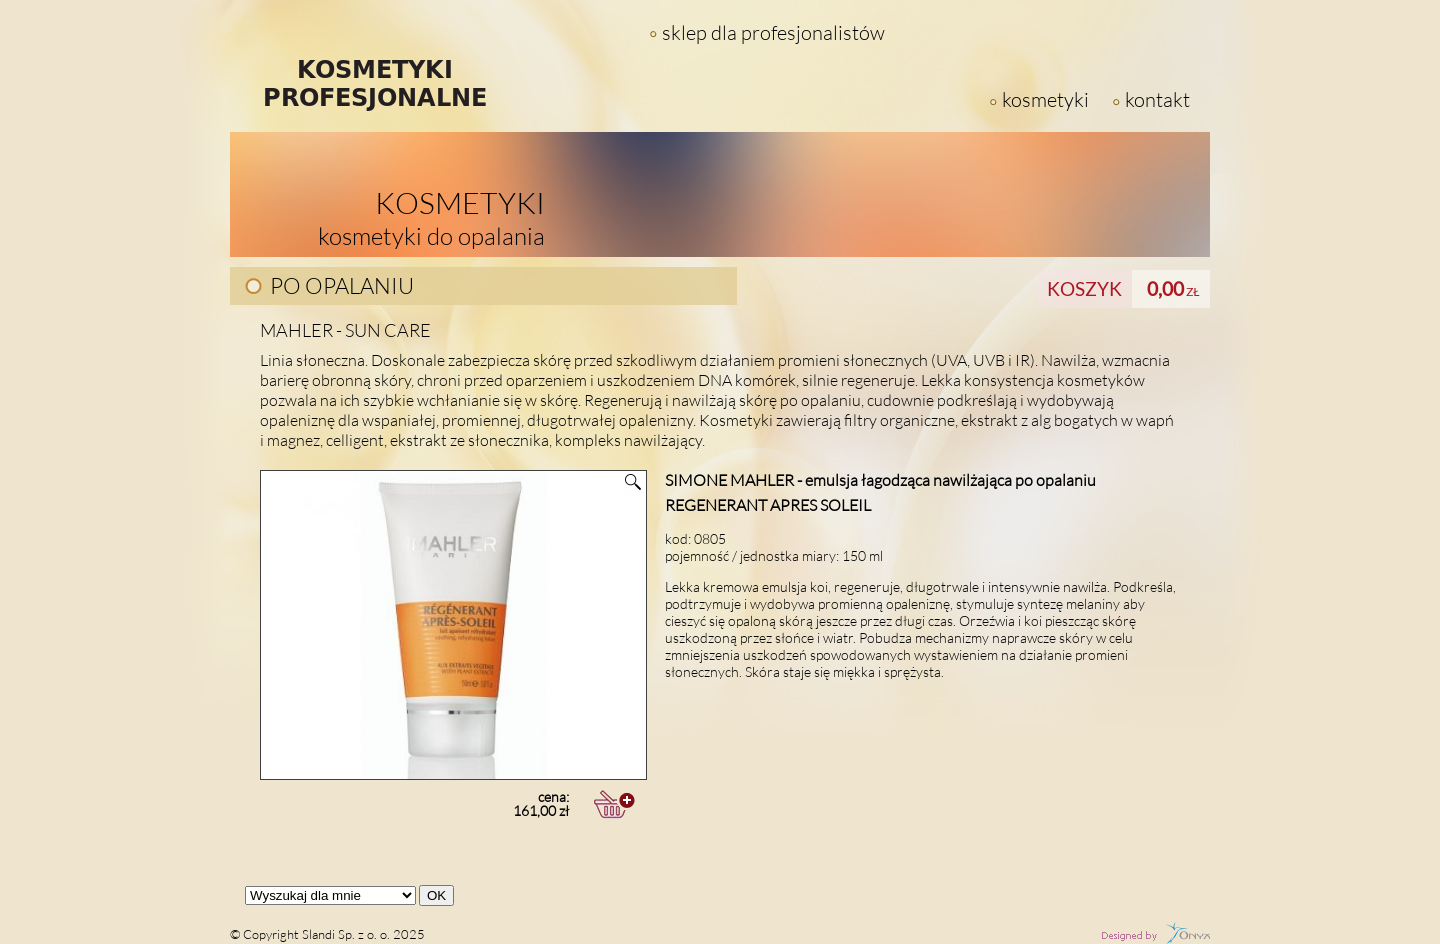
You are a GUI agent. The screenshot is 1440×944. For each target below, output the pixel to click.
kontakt (1157, 99)
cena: (414, 804)
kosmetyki (1045, 99)
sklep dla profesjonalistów (773, 32)
